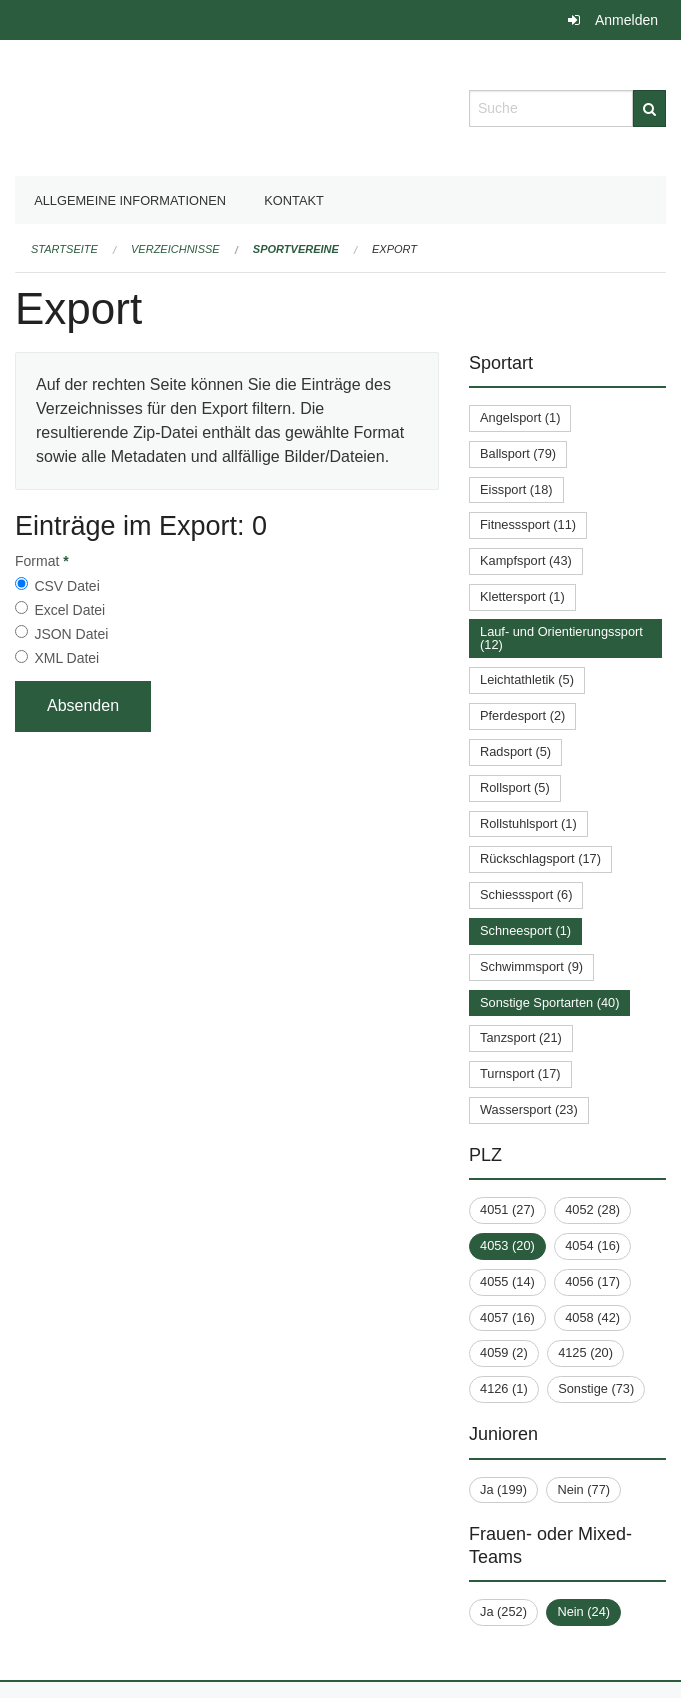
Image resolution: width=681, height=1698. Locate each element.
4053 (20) (507, 1245)
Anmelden (626, 20)
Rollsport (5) (515, 787)
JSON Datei (71, 634)
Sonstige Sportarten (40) (549, 1002)
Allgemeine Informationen (130, 200)
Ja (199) (503, 1489)
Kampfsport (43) (526, 560)
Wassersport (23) (529, 1109)
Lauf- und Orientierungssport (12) (561, 638)
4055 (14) (507, 1281)
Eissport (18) (516, 489)
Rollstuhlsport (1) (528, 823)
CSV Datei (66, 586)
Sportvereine (296, 249)
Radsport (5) (515, 751)
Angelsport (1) (520, 417)
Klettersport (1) (522, 596)
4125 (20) (585, 1352)
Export (394, 249)
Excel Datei (69, 610)
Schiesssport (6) (526, 894)
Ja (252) (503, 1611)
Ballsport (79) (518, 453)
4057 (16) (507, 1317)
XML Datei (66, 658)
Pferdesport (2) (522, 715)
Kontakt (294, 200)
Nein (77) (583, 1489)
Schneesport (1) (525, 930)
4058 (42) (592, 1317)
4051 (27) (507, 1209)
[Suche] (649, 108)
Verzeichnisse (175, 249)
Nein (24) (583, 1611)
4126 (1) (504, 1388)
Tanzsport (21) (521, 1037)
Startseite (64, 249)
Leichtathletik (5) (527, 679)
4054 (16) (592, 1245)
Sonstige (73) (596, 1388)
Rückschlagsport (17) (540, 858)
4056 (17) (592, 1281)
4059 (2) (504, 1352)
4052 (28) (592, 1209)
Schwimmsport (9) (531, 966)
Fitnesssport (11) (528, 524)
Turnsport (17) (520, 1073)
